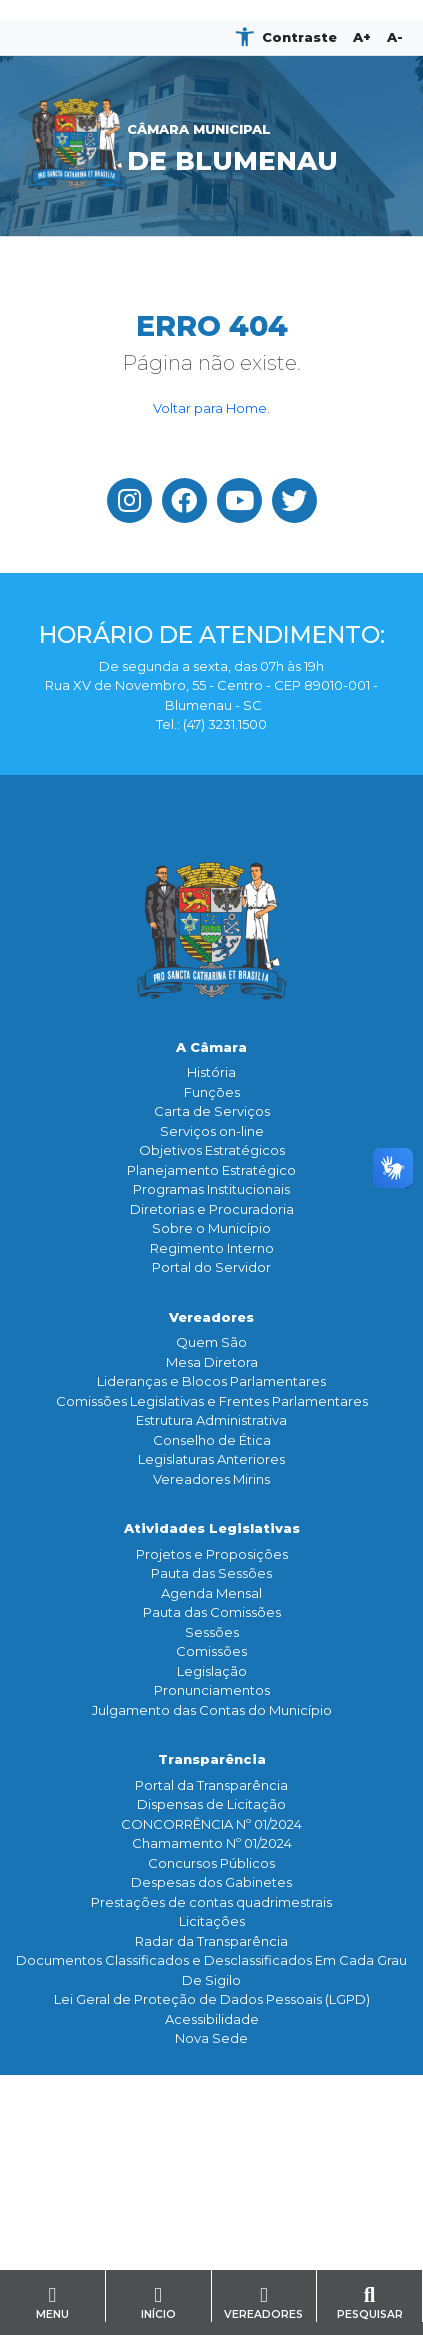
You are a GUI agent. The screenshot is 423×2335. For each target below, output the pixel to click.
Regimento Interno (212, 1248)
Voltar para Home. (211, 408)
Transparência (212, 1759)
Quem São (211, 1342)
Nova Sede (211, 2038)
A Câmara (211, 1047)
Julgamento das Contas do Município (212, 1710)
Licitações (212, 1921)
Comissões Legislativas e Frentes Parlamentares (212, 1401)
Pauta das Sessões (211, 1573)
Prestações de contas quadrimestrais (211, 1902)
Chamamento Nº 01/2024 (212, 1843)
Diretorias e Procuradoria (212, 1209)
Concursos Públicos (211, 1863)
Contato (212, 2241)
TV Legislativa (211, 2152)
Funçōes (212, 1092)
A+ (362, 37)
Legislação (212, 1671)
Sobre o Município (211, 1228)
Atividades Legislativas (212, 1528)
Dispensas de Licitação (211, 1804)
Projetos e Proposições (212, 1554)
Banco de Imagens (211, 2191)
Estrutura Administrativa (211, 1420)
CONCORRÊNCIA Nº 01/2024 (211, 1824)
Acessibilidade (212, 2019)
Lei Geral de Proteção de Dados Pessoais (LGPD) (212, 1999)
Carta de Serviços (212, 1111)
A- (395, 37)
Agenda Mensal (211, 1593)
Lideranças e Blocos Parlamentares (211, 1381)
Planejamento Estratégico (211, 1170)
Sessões (212, 1632)
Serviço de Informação (211, 2266)
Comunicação (211, 2088)
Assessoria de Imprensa (212, 2133)
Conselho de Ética (212, 1440)
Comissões (211, 1651)
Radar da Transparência (211, 1941)
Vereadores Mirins (211, 1479)
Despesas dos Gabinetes (211, 1882)
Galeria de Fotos (211, 2172)
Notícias (212, 2113)
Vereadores (211, 1317)
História (211, 1072)
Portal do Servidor (211, 1267)
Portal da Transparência (211, 1785)
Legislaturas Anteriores (211, 1459)
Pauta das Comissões (212, 1612)
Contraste (299, 37)
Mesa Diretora (212, 1362)
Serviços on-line (212, 1131)
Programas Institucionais (211, 1189)
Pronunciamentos (212, 1690)
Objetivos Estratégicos (212, 1150)
